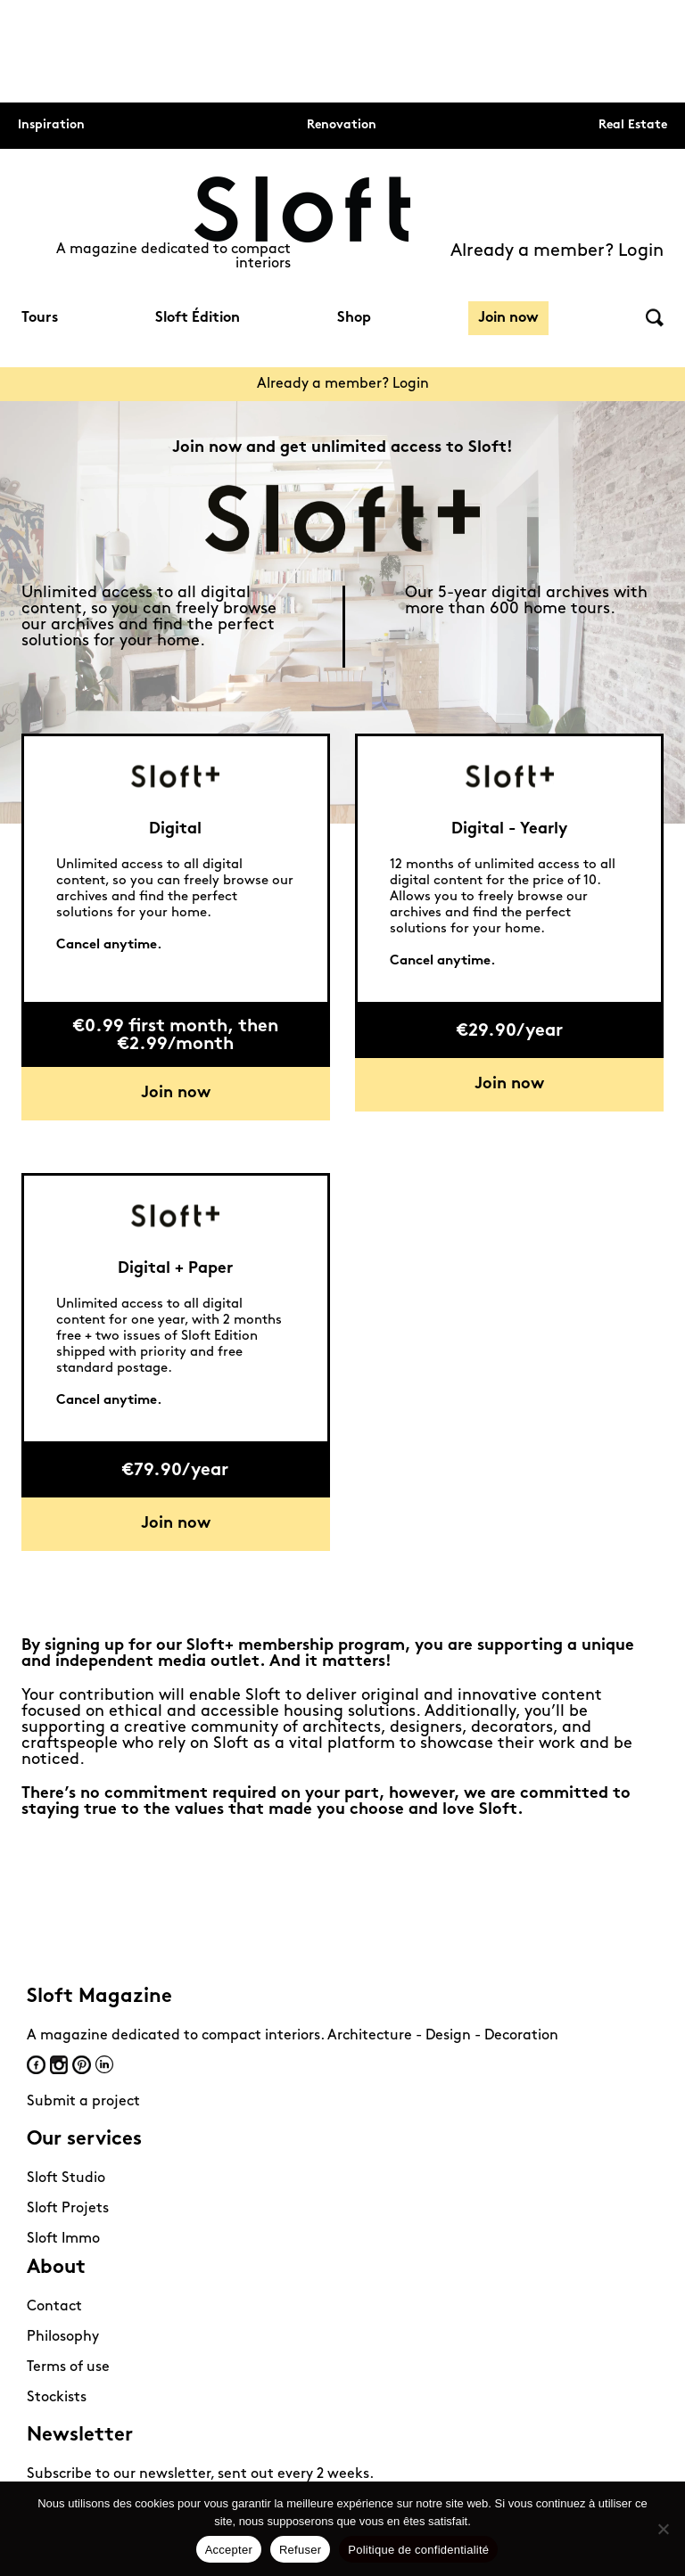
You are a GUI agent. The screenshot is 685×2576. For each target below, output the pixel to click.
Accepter (228, 2549)
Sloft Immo (63, 2239)
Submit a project (83, 2102)
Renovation (341, 125)
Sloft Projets (68, 2209)
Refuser (300, 2549)
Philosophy (63, 2337)
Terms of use (68, 2367)
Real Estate (632, 125)
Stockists (57, 2398)
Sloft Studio (66, 2178)
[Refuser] (663, 2529)
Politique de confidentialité (418, 2549)
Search (655, 317)
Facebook (36, 2064)
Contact (54, 2307)
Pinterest (81, 2064)
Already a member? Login (557, 251)
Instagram (59, 2064)
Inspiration (51, 125)
